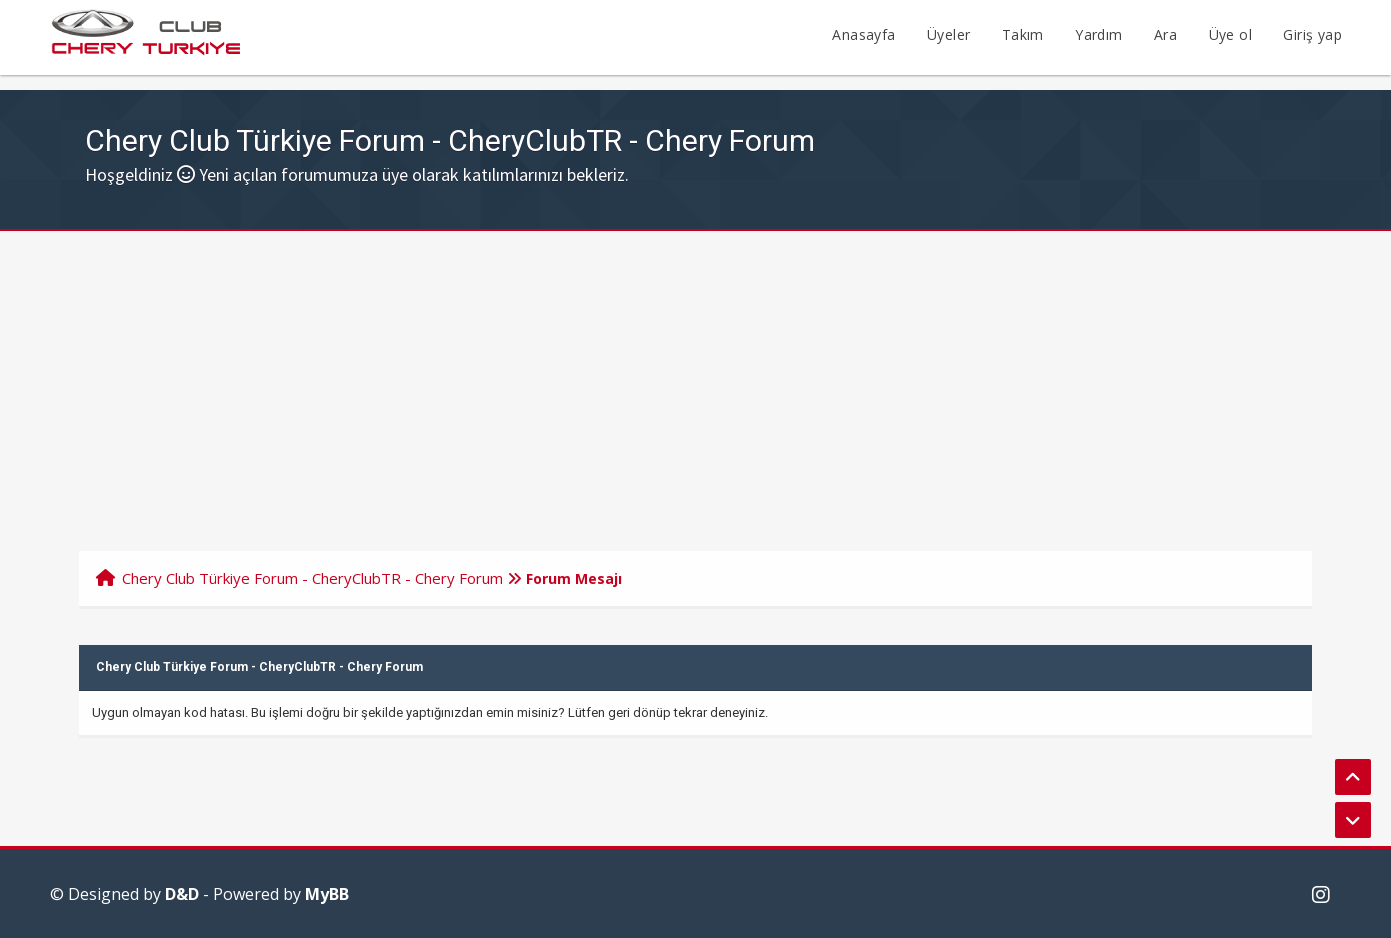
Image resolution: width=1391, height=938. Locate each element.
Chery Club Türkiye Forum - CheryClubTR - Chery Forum (312, 578)
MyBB (327, 894)
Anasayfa (863, 34)
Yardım (1098, 34)
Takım (1023, 34)
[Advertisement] (696, 381)
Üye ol (1230, 34)
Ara (1165, 34)
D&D (182, 894)
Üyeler (948, 34)
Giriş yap (1312, 34)
